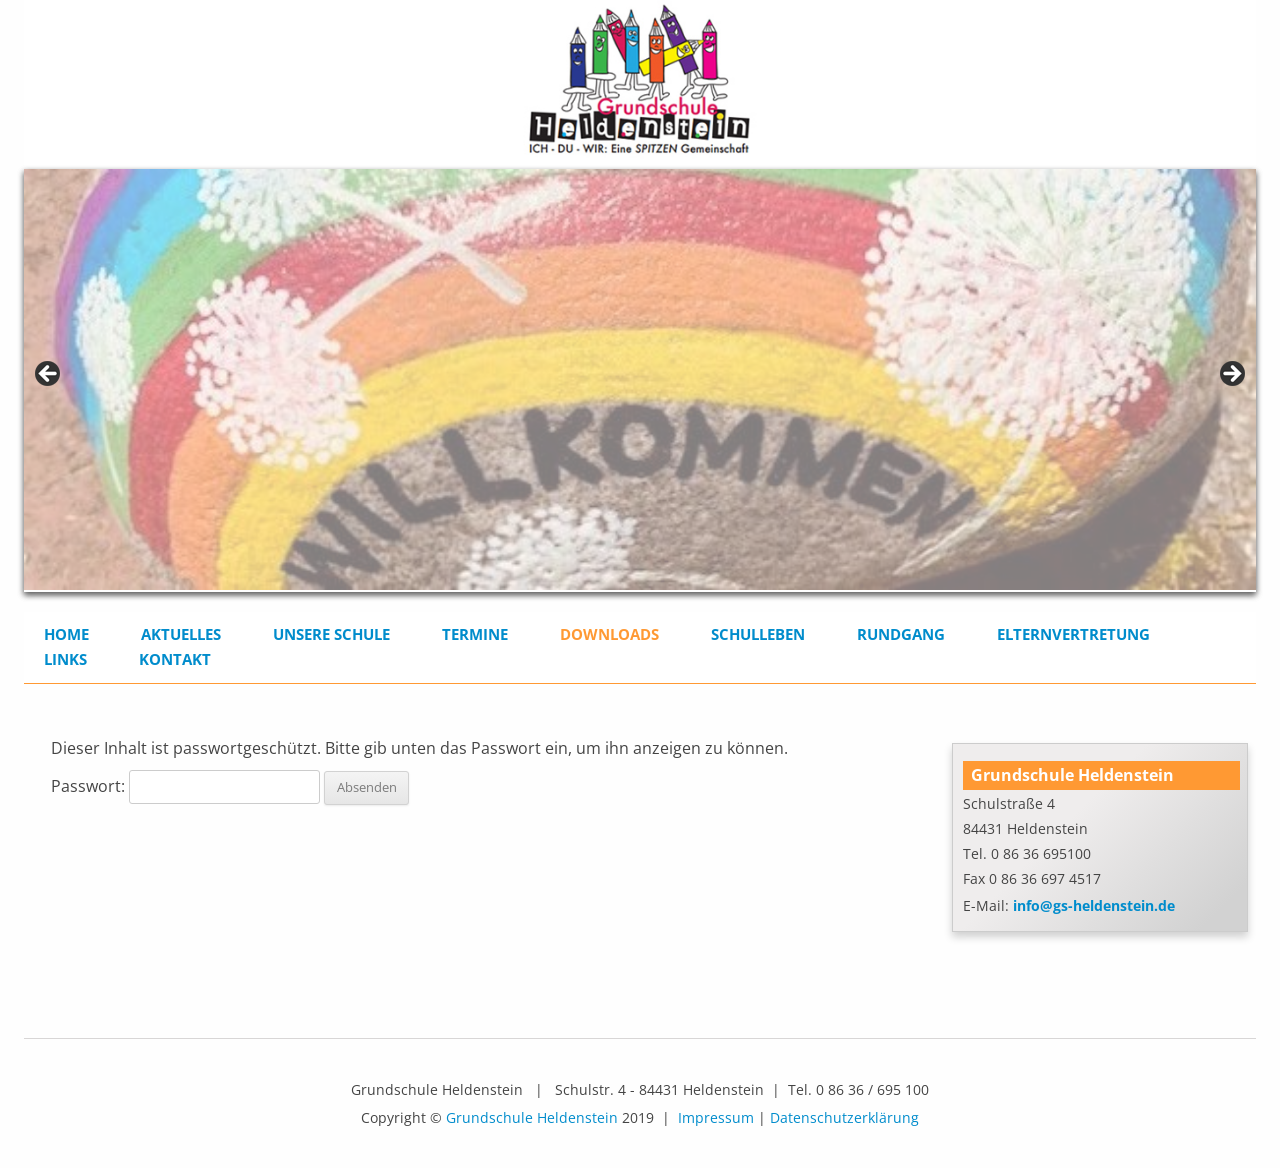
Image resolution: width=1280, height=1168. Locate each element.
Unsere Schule (331, 634)
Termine (475, 634)
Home (66, 634)
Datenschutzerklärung (844, 1117)
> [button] (1231, 375)
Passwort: (185, 786)
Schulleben (758, 634)
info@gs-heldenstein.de (1094, 905)
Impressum (716, 1117)
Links (65, 659)
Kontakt (175, 659)
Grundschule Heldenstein (532, 1117)
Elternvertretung (1073, 634)
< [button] (49, 375)
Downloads (609, 634)
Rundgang (901, 634)
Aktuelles (181, 634)
